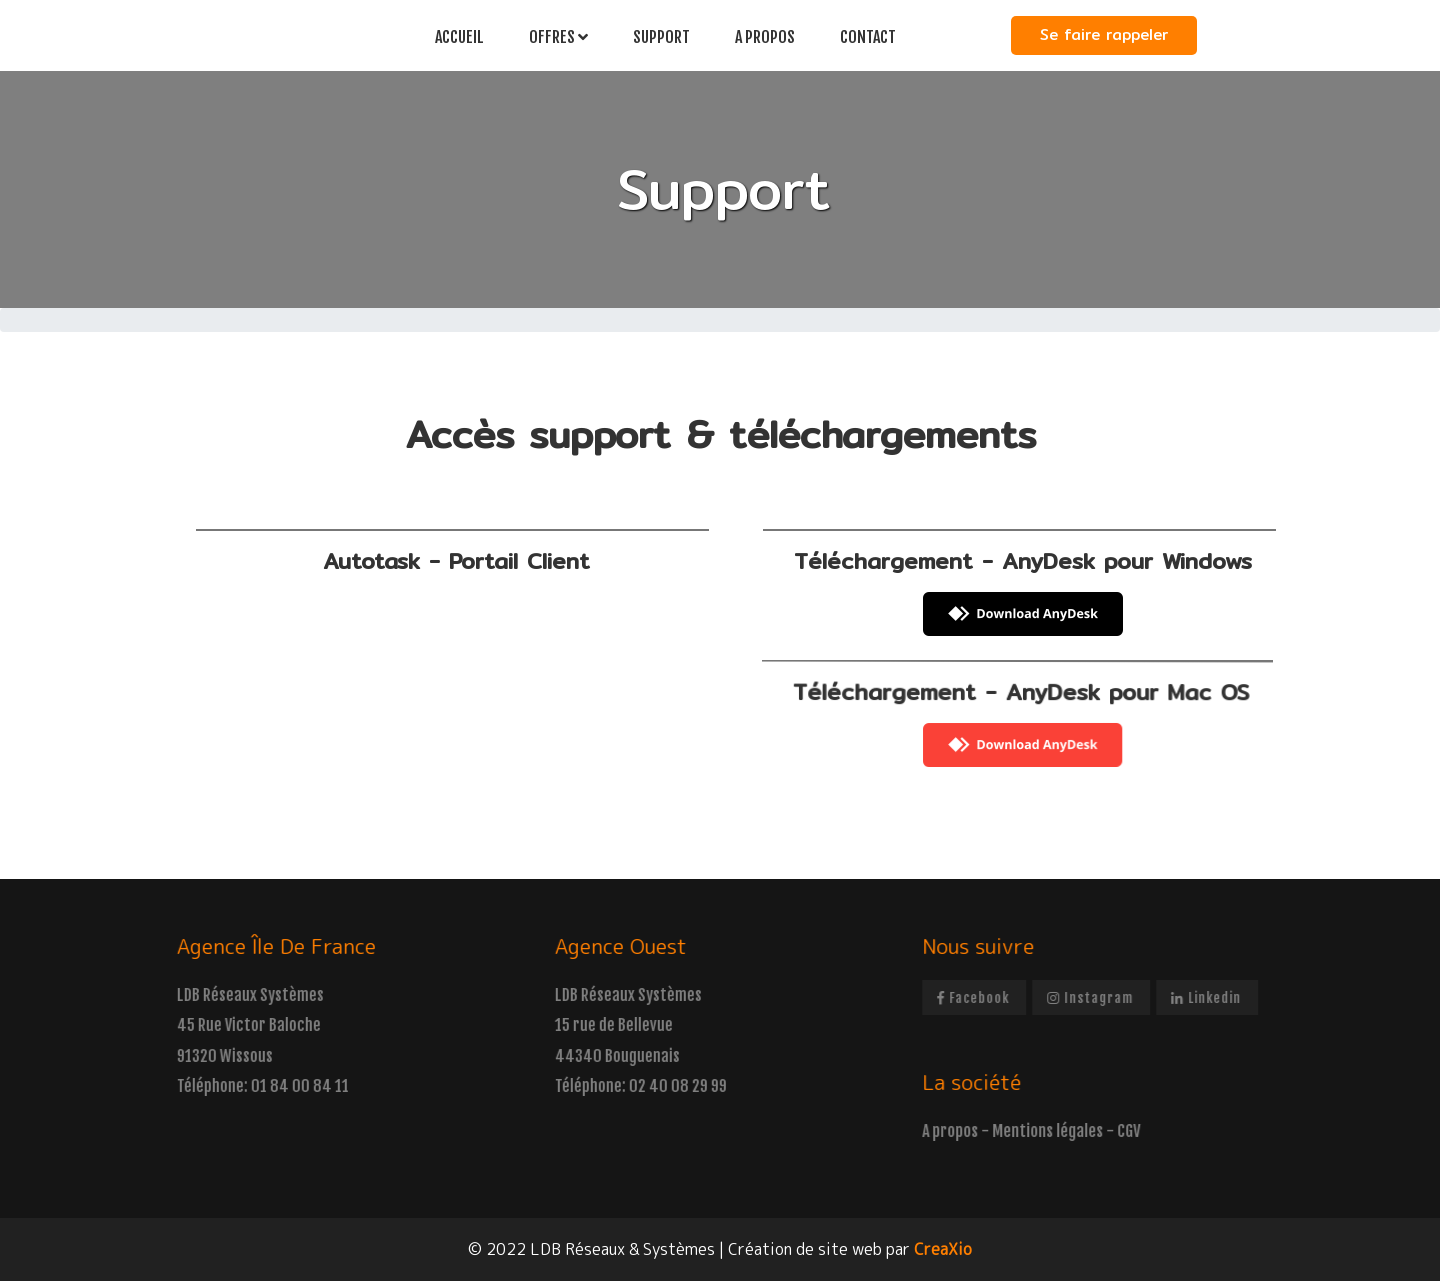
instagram (1108, 997)
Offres (558, 37)
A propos (765, 37)
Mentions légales (1065, 1131)
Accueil (459, 37)
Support (661, 37)
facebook (991, 997)
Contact (868, 37)
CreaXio (943, 1249)
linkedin (1224, 997)
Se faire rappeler (1104, 34)
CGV (1146, 1131)
